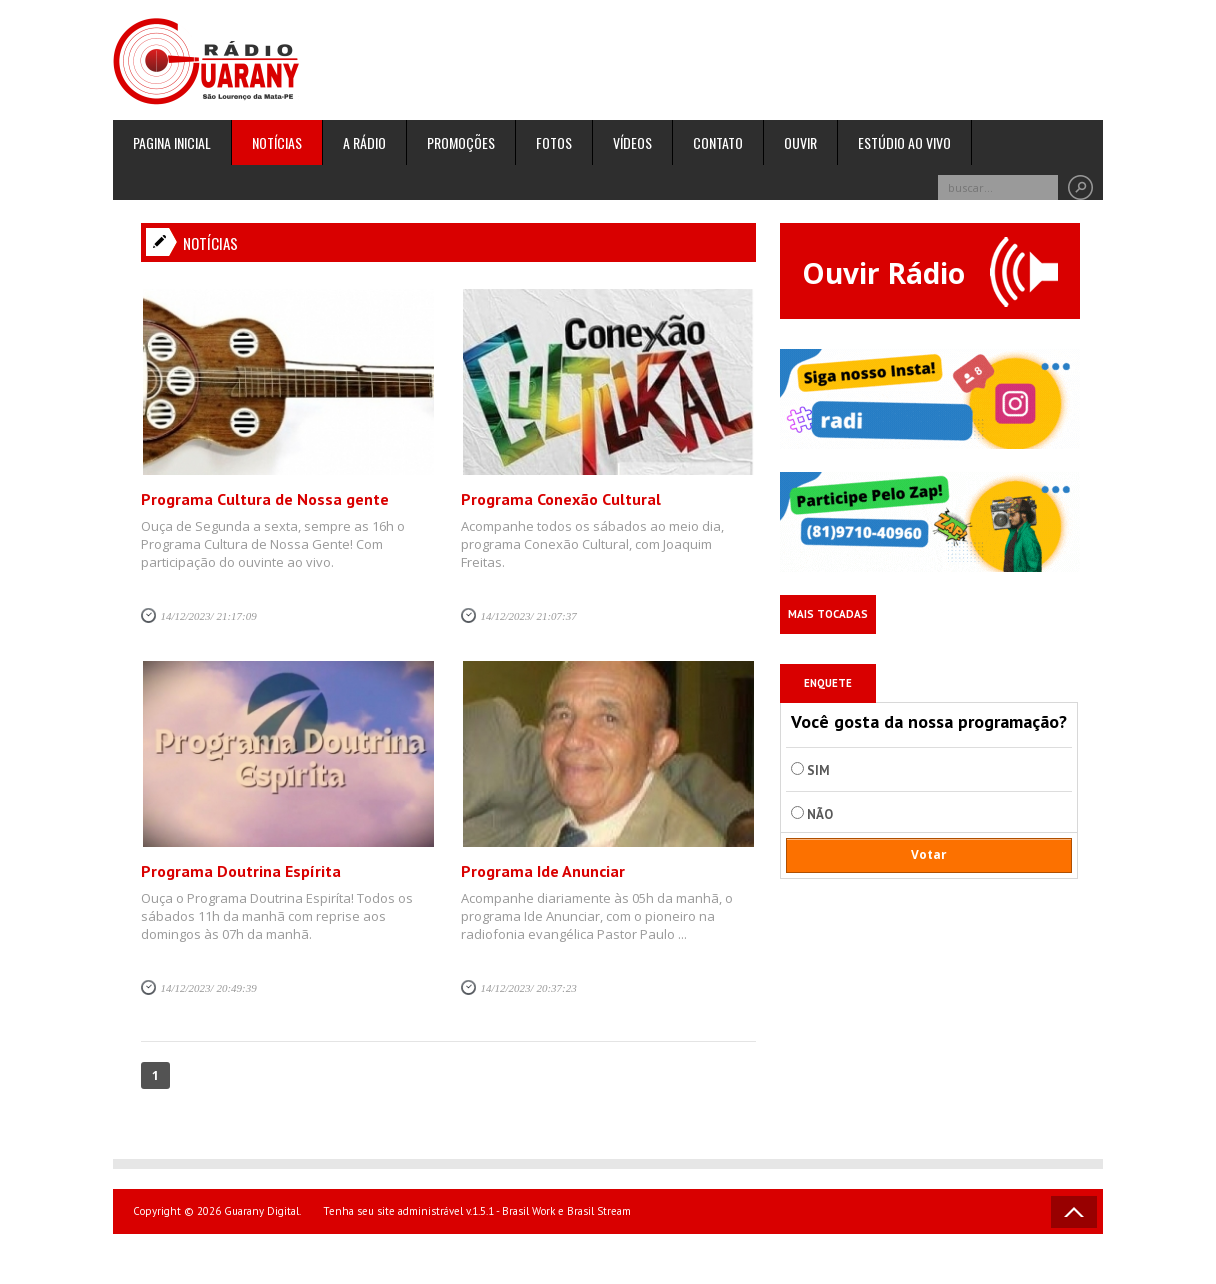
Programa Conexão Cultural (561, 499)
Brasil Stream (599, 1211)
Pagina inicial (172, 142)
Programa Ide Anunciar (543, 871)
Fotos (554, 142)
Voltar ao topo (1074, 1212)
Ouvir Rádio (930, 272)
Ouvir (800, 142)
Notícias (277, 142)
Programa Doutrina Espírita (241, 871)
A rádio (364, 142)
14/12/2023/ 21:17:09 (209, 616)
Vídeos (632, 142)
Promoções (461, 142)
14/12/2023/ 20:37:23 (529, 988)
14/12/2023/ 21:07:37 (529, 616)
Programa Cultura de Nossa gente (265, 499)
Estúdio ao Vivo (904, 142)
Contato (718, 142)
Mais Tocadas (828, 614)
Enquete (828, 683)
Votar (929, 854)
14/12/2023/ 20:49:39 (209, 988)
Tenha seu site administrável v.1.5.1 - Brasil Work (439, 1211)
